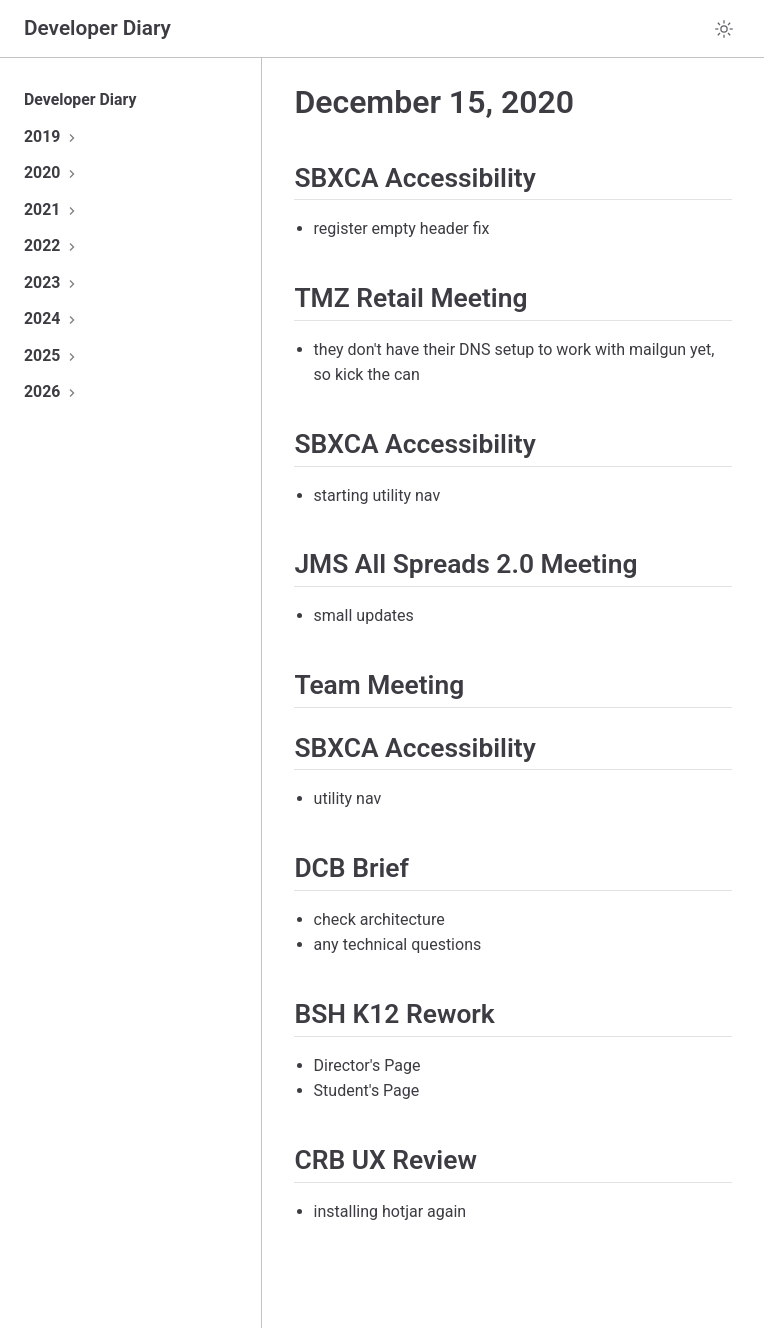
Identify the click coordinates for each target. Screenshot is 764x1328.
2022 (52, 245)
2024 (52, 318)
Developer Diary (80, 99)
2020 (52, 172)
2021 (52, 209)
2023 (52, 282)
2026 (52, 391)
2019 (52, 136)
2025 (52, 355)
